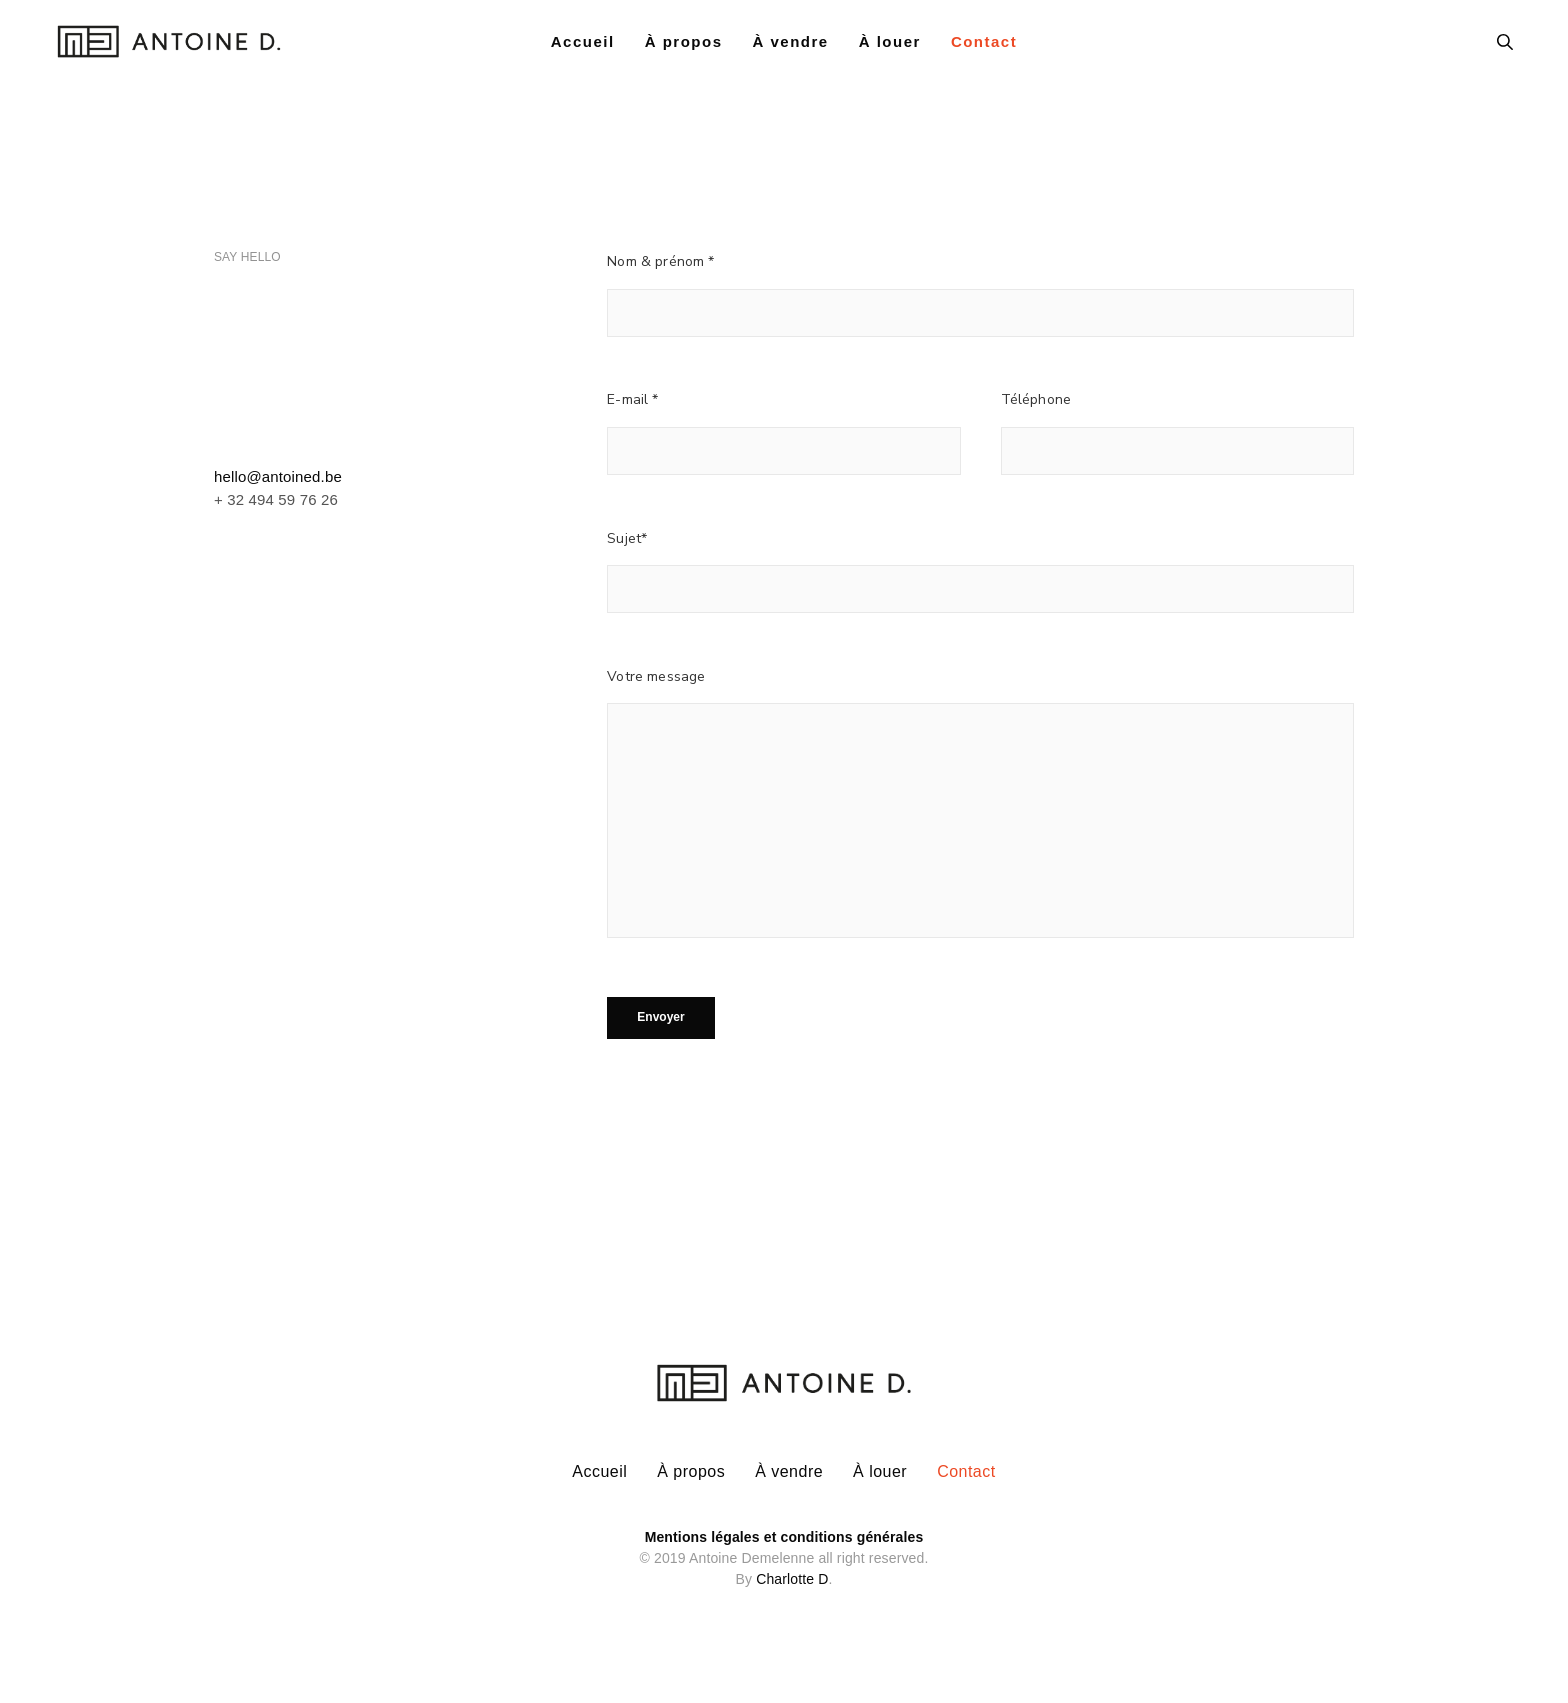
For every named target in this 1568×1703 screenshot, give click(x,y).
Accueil (583, 47)
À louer (890, 47)
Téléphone (1036, 399)
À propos (684, 47)
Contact (984, 47)
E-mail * (632, 399)
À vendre (790, 47)
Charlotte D (792, 1572)
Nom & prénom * (660, 261)
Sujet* (627, 538)
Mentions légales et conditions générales (784, 1530)
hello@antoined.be (278, 476)
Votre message (656, 676)
